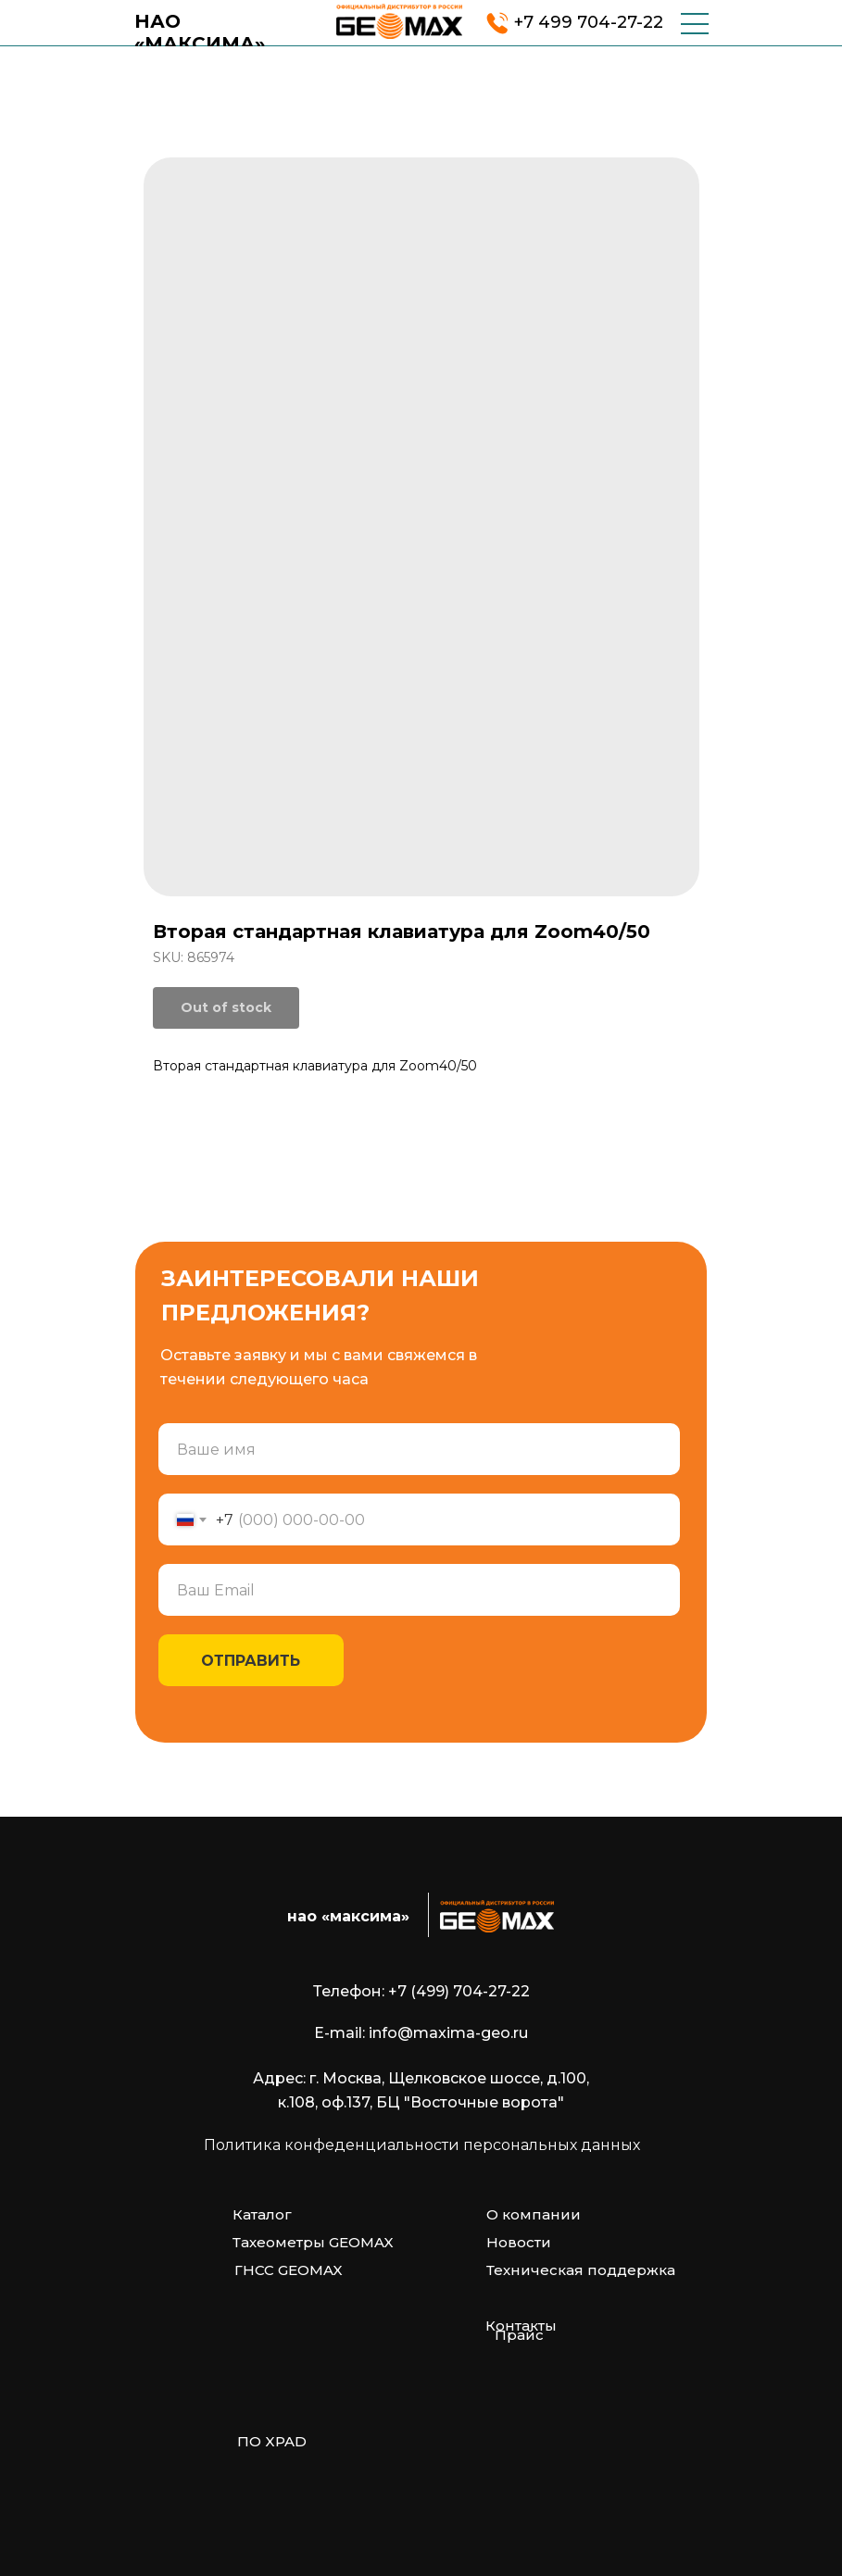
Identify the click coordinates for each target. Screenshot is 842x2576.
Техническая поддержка (580, 2270)
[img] (399, 21)
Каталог (262, 2214)
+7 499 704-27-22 (588, 22)
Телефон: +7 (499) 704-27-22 (421, 1991)
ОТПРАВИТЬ (250, 1660)
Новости (518, 2242)
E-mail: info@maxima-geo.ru (421, 2033)
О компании (533, 2214)
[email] (419, 1590)
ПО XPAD (272, 2441)
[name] (419, 1449)
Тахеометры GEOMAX (313, 2242)
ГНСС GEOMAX (288, 2270)
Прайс (519, 2335)
